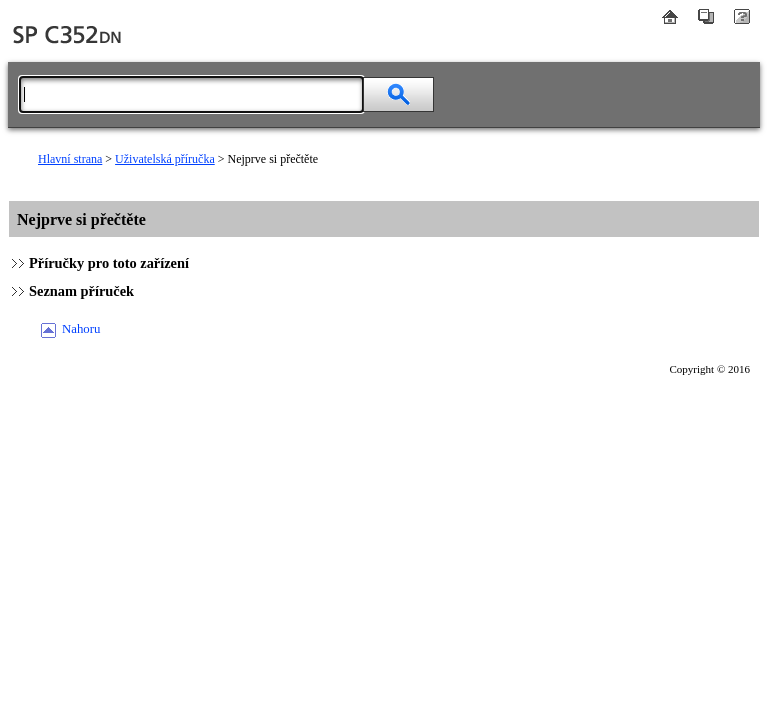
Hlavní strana (70, 159)
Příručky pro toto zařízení (109, 263)
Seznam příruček (81, 291)
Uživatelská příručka (165, 159)
